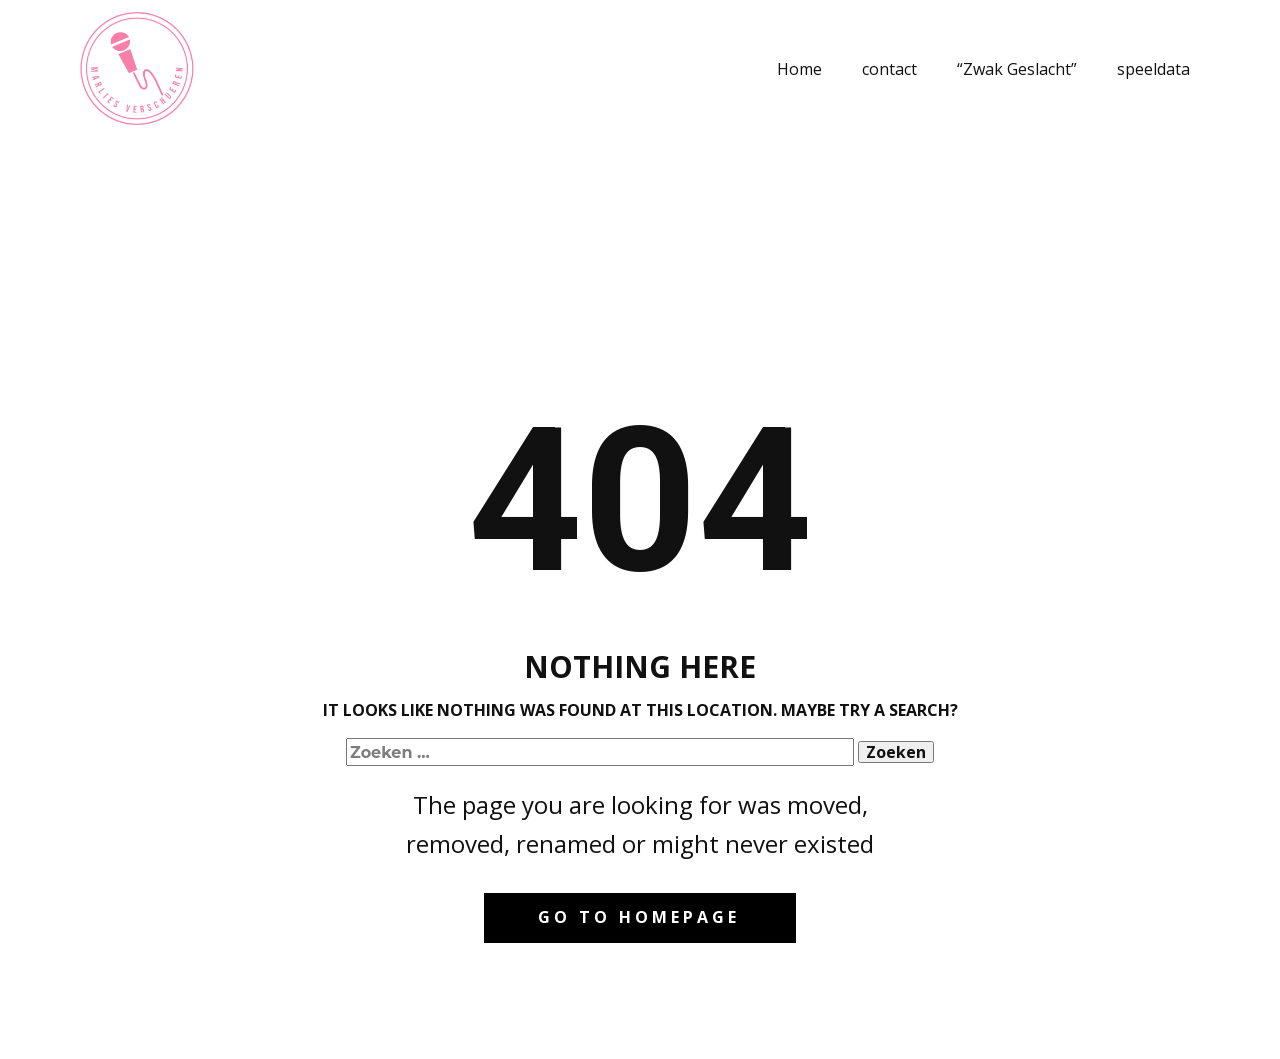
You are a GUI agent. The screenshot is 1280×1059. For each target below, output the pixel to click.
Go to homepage (639, 917)
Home (799, 69)
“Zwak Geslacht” (1017, 69)
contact (889, 69)
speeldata (1153, 69)
